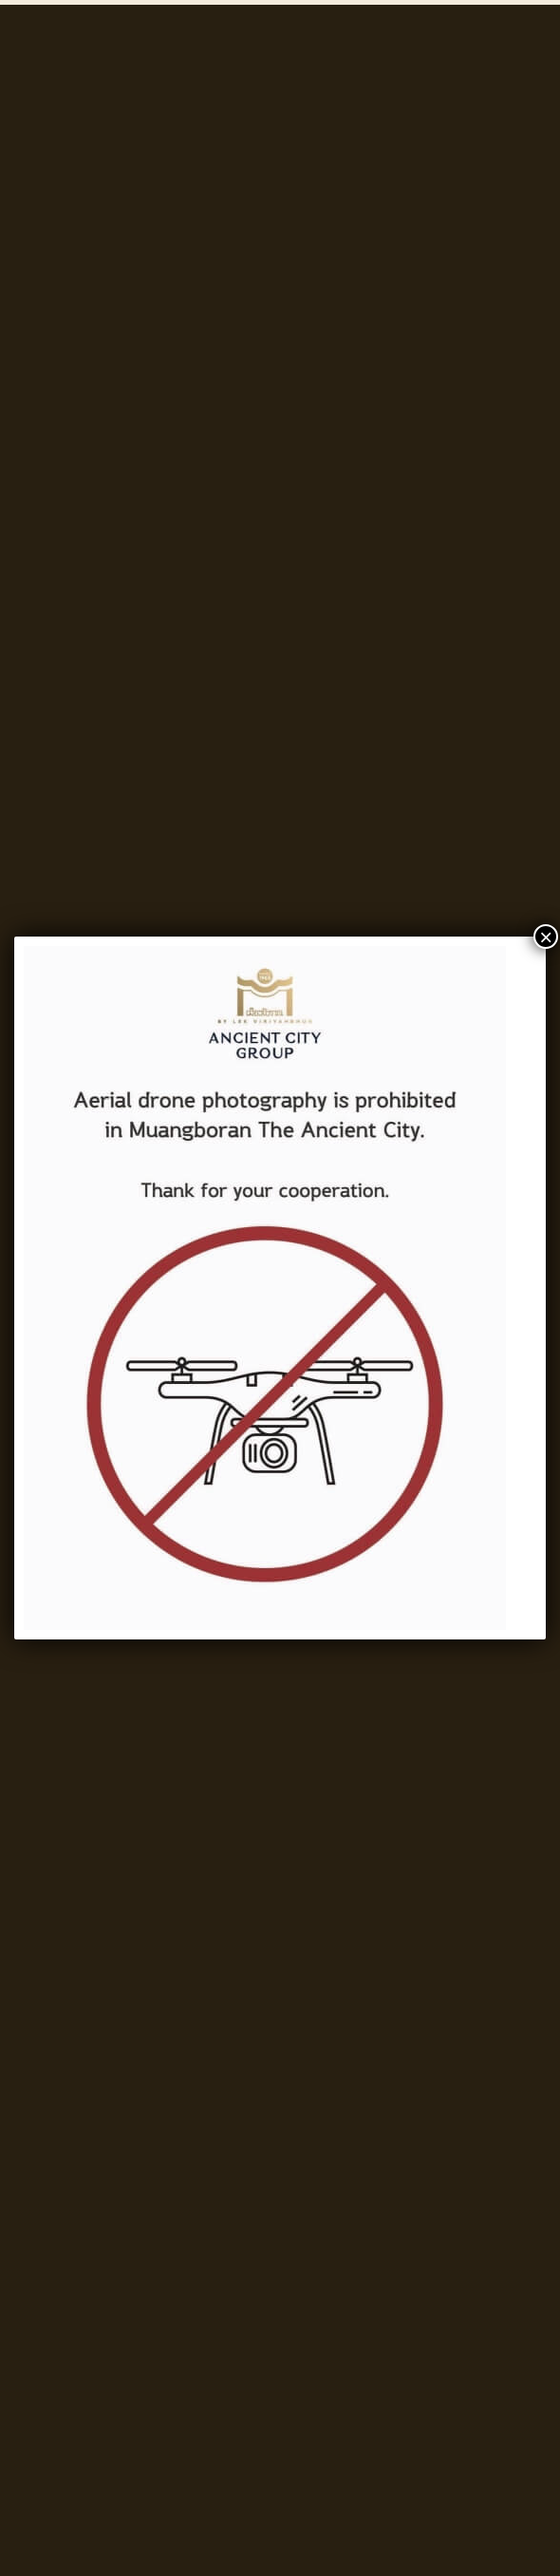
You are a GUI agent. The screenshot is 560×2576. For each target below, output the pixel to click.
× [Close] (545, 936)
